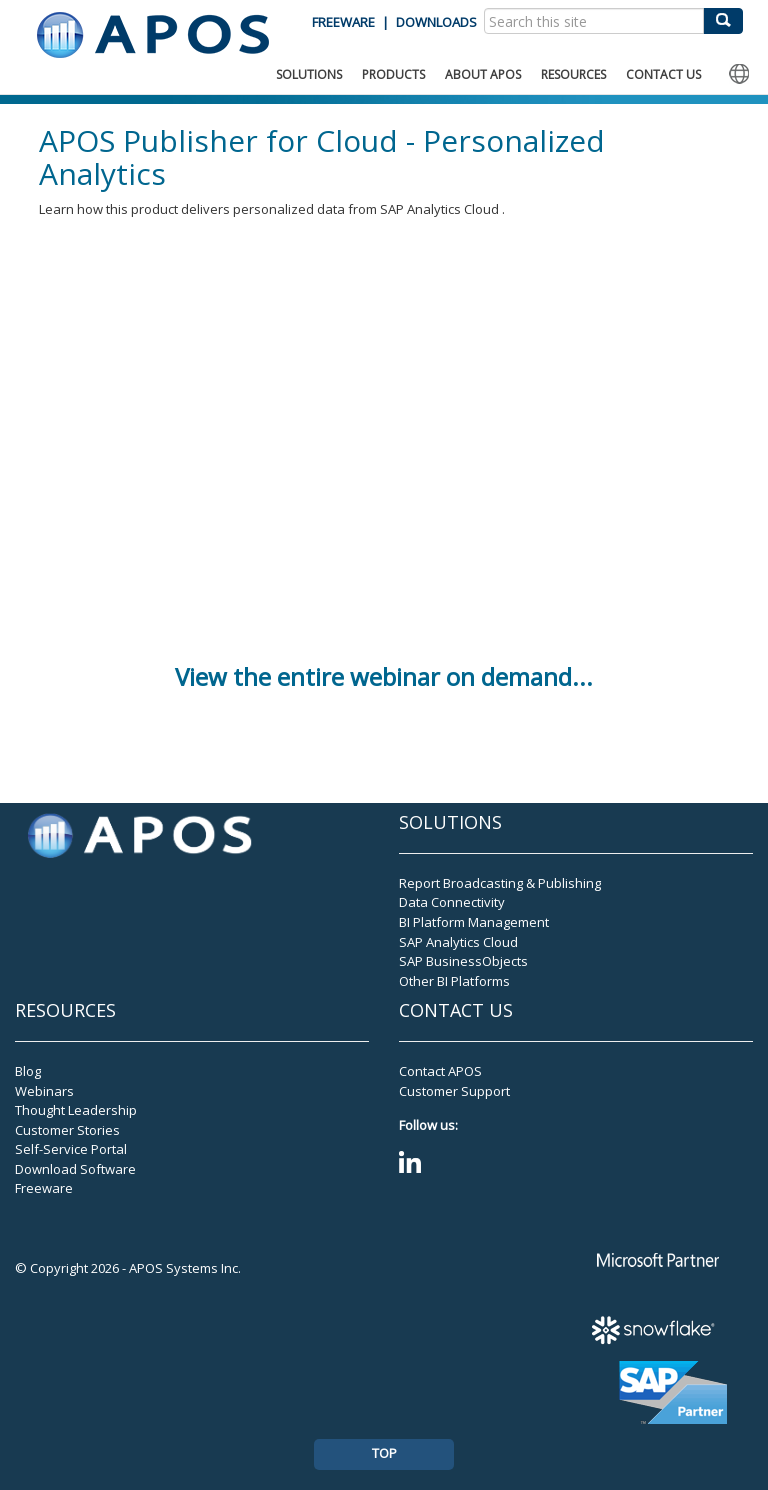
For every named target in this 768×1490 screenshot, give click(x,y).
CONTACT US (663, 74)
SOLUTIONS (309, 74)
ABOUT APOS (483, 74)
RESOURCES (573, 74)
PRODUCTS (393, 74)
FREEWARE (343, 22)
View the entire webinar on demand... (384, 676)
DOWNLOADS (436, 22)
